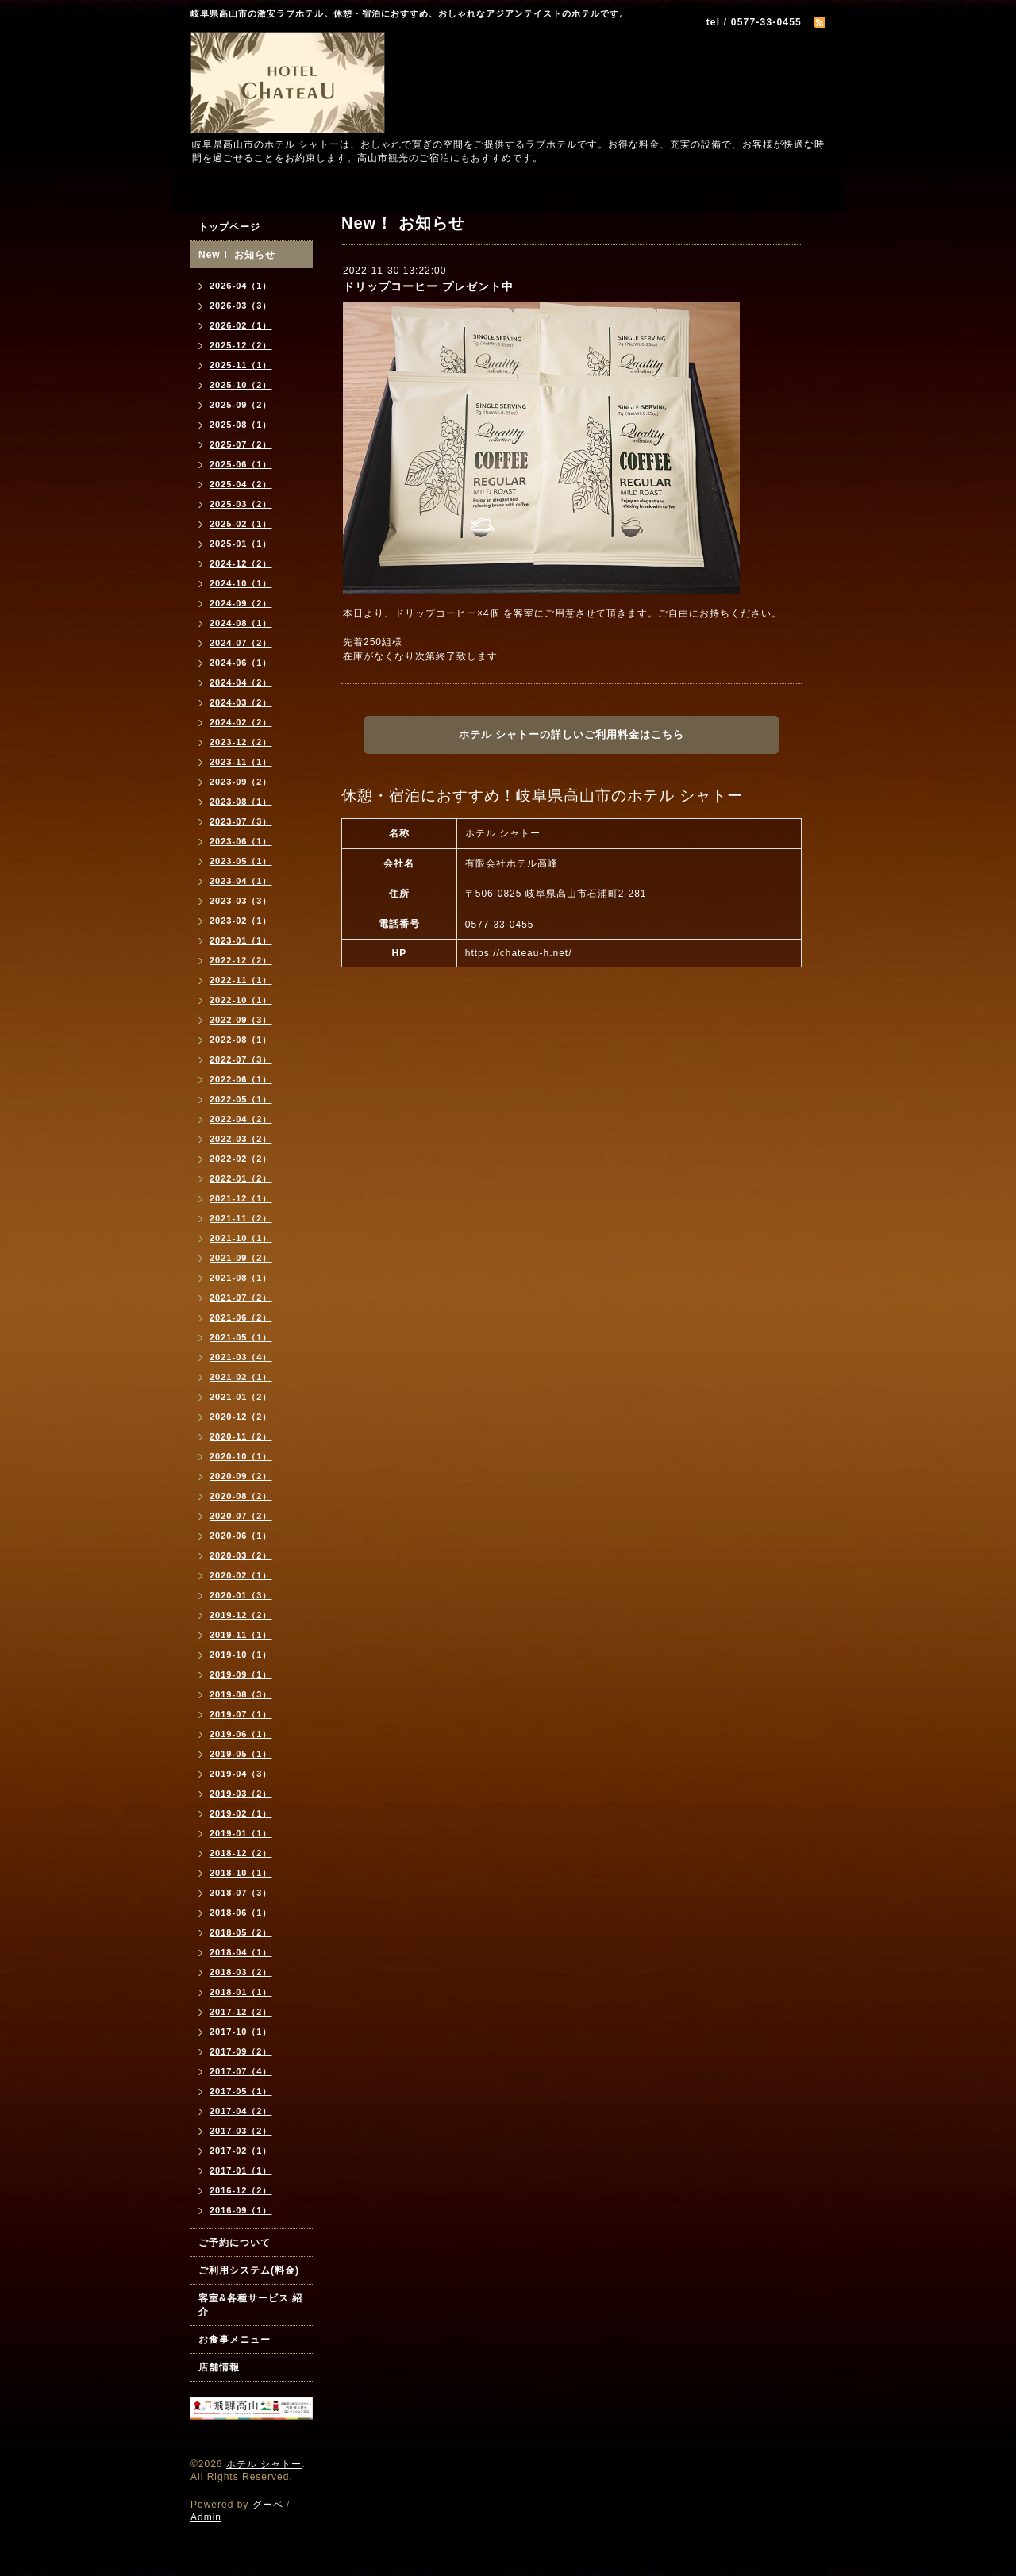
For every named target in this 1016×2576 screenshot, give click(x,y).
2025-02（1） (241, 524)
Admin (205, 2517)
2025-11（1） (241, 365)
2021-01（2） (241, 1396)
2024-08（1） (241, 623)
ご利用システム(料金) (248, 2270)
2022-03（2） (241, 1139)
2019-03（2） (241, 1793)
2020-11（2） (241, 1436)
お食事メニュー (234, 2339)
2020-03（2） (241, 1555)
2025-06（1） (241, 464)
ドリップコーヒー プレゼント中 (428, 286)
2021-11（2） (241, 1218)
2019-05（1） (241, 1754)
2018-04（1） (241, 1952)
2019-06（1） (241, 1734)
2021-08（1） (241, 1277)
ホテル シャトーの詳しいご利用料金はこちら (572, 734)
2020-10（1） (241, 1456)
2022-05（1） (241, 1099)
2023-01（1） (241, 940)
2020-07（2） (241, 1516)
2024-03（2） (241, 702)
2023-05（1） (241, 861)
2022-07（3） (241, 1059)
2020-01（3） (241, 1595)
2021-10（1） (241, 1238)
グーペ (267, 2504)
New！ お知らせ (236, 254)
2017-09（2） (241, 2051)
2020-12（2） (241, 1416)
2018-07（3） (241, 1892)
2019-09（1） (241, 1674)
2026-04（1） (241, 285)
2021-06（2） (241, 1317)
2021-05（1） (241, 1337)
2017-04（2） (241, 2111)
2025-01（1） (241, 543)
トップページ (229, 227)
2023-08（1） (241, 801)
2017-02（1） (241, 2150)
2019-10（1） (241, 1654)
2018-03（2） (241, 1972)
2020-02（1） (241, 1575)
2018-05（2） (241, 1932)
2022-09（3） (241, 1020)
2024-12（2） (241, 563)
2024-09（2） (241, 603)
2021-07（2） (241, 1297)
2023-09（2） (241, 781)
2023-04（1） (241, 881)
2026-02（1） (241, 325)
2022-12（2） (241, 960)
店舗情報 (219, 2367)
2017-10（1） (241, 2031)
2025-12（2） (241, 345)
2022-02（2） (241, 1158)
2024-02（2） (241, 722)
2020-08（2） (241, 1496)
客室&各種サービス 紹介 (250, 2305)
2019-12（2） (241, 1615)
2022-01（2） (241, 1178)
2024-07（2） (241, 643)
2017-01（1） (241, 2170)
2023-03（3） (241, 900)
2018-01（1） (241, 1992)
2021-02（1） (241, 1377)
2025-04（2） (241, 484)
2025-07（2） (241, 444)
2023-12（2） (241, 742)
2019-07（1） (241, 1714)
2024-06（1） (241, 662)
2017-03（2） (241, 2131)
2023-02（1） (241, 920)
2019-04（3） (241, 1773)
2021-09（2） (241, 1258)
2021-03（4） (241, 1357)
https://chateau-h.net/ (518, 953)
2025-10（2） (241, 385)
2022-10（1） (241, 1000)
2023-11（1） (241, 762)
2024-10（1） (241, 583)
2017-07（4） (241, 2071)
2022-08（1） (241, 1039)
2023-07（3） (241, 821)
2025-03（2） (241, 504)
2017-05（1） (241, 2091)
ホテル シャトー (264, 2464)
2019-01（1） (241, 1833)
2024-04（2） (241, 682)
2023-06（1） (241, 841)
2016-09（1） (241, 2210)
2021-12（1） (241, 1198)
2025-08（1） (241, 424)
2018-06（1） (241, 1912)
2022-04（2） (241, 1119)
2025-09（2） (241, 404)
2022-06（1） (241, 1079)
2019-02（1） (241, 1813)
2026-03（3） (241, 305)
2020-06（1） (241, 1535)
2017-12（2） (241, 2012)
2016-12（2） (241, 2190)
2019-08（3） (241, 1694)
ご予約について (234, 2242)
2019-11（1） (241, 1635)
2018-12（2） (241, 1853)
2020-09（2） (241, 1476)
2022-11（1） (241, 980)
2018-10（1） (241, 1873)
